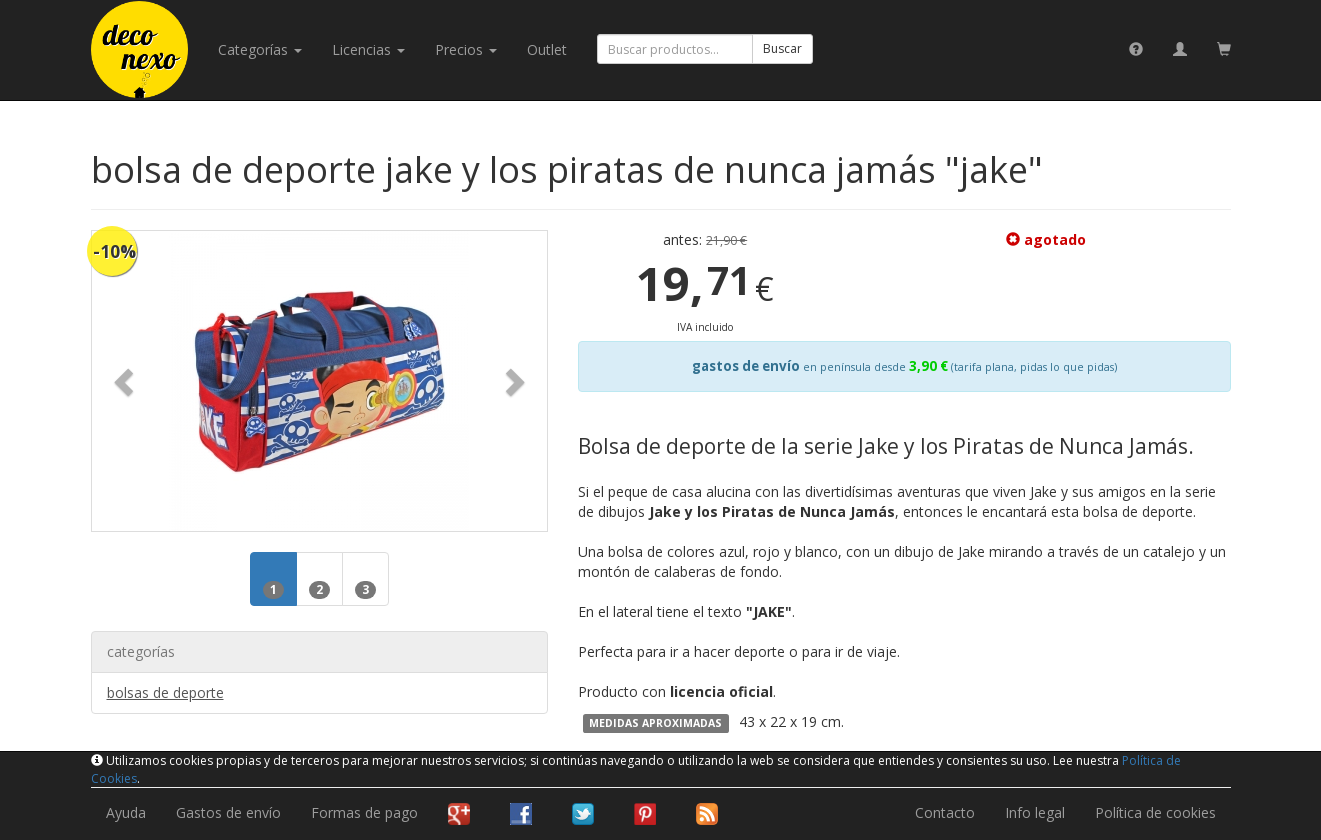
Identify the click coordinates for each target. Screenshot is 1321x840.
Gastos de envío (228, 812)
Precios (466, 49)
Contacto (945, 812)
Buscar (782, 48)
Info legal (1035, 812)
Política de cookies (1155, 812)
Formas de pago (364, 812)
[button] (126, 381)
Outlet (547, 49)
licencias (368, 49)
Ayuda (126, 812)
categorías (260, 49)
